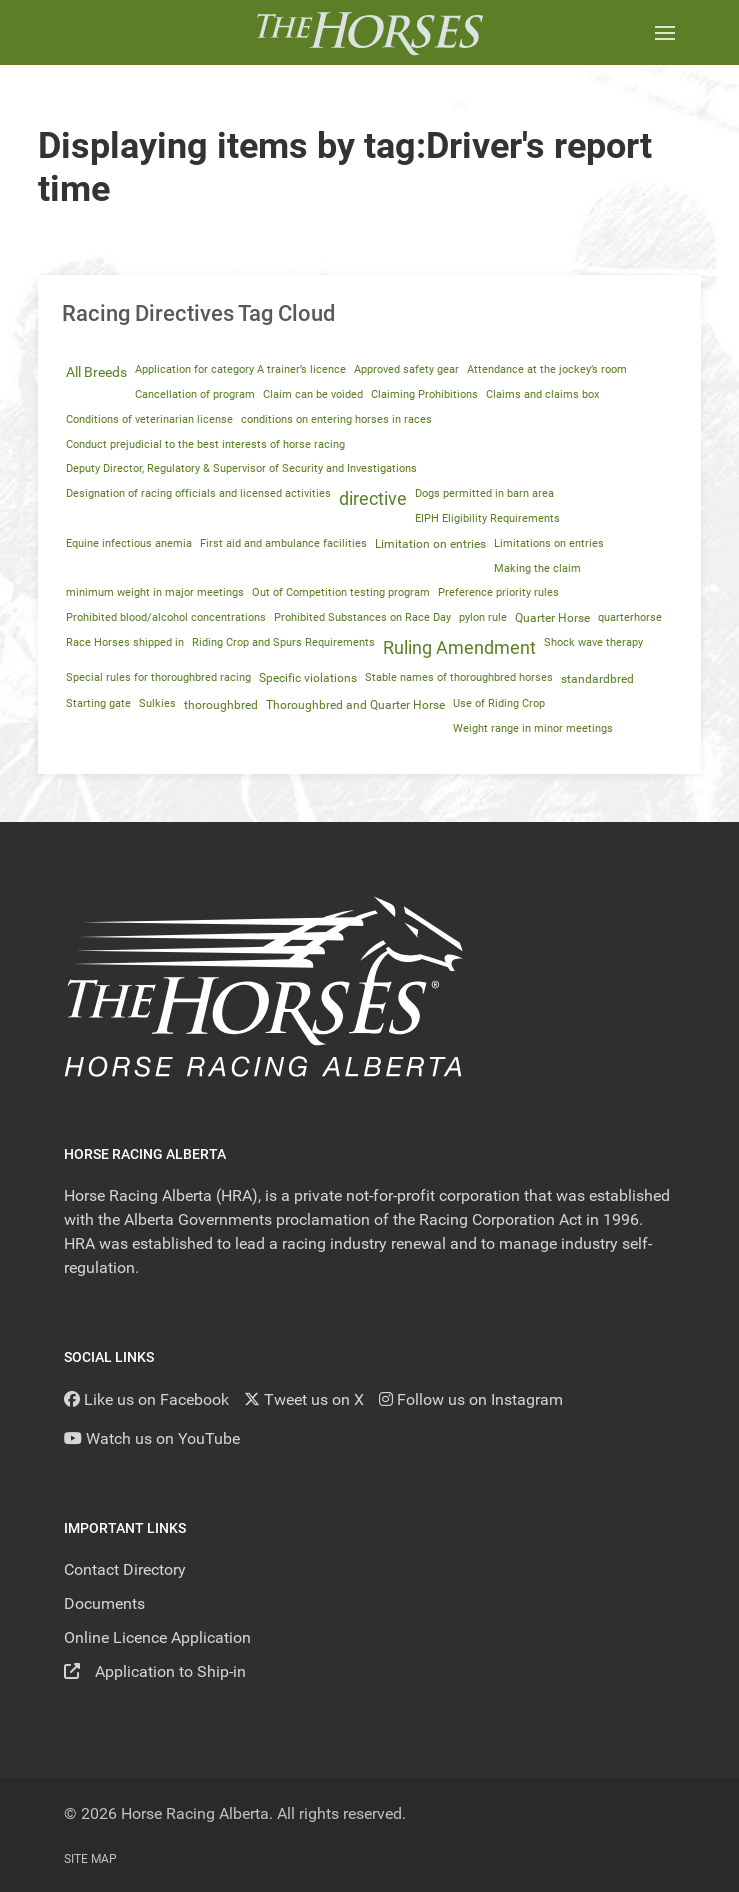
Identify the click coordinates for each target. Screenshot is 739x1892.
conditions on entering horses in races (336, 419)
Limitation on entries (430, 544)
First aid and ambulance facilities (283, 543)
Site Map (90, 1859)
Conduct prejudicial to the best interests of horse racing (205, 444)
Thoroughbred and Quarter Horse (355, 705)
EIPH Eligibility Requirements (487, 518)
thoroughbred (221, 705)
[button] (665, 32)
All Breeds (96, 372)
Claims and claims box (542, 394)
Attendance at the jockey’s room (547, 369)
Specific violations (308, 678)
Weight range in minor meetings (533, 728)
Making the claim (537, 568)
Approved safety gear (406, 369)
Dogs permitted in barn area (484, 493)
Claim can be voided (313, 394)
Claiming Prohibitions (424, 394)
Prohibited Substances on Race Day (362, 617)
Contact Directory (125, 1569)
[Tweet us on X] (304, 1399)
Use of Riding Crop (499, 703)
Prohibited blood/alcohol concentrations (166, 617)
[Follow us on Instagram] (471, 1399)
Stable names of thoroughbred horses (459, 677)
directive (373, 499)
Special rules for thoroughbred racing (158, 677)
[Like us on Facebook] (146, 1399)
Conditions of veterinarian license (149, 419)
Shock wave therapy (593, 642)
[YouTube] (152, 1438)
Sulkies (157, 703)
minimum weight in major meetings (155, 592)
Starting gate (98, 703)
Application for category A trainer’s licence (240, 369)
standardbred (597, 679)
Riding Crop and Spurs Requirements (283, 642)
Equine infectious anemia (129, 543)
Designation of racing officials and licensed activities (198, 493)
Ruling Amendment (459, 648)
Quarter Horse (552, 618)
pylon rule (483, 617)
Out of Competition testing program (341, 592)
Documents (104, 1603)
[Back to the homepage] (369, 32)
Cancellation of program (195, 394)
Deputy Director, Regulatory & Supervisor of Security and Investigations (241, 468)
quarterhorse (630, 617)
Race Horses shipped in (125, 642)
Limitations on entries (549, 543)
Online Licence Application (157, 1637)
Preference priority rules (498, 592)
